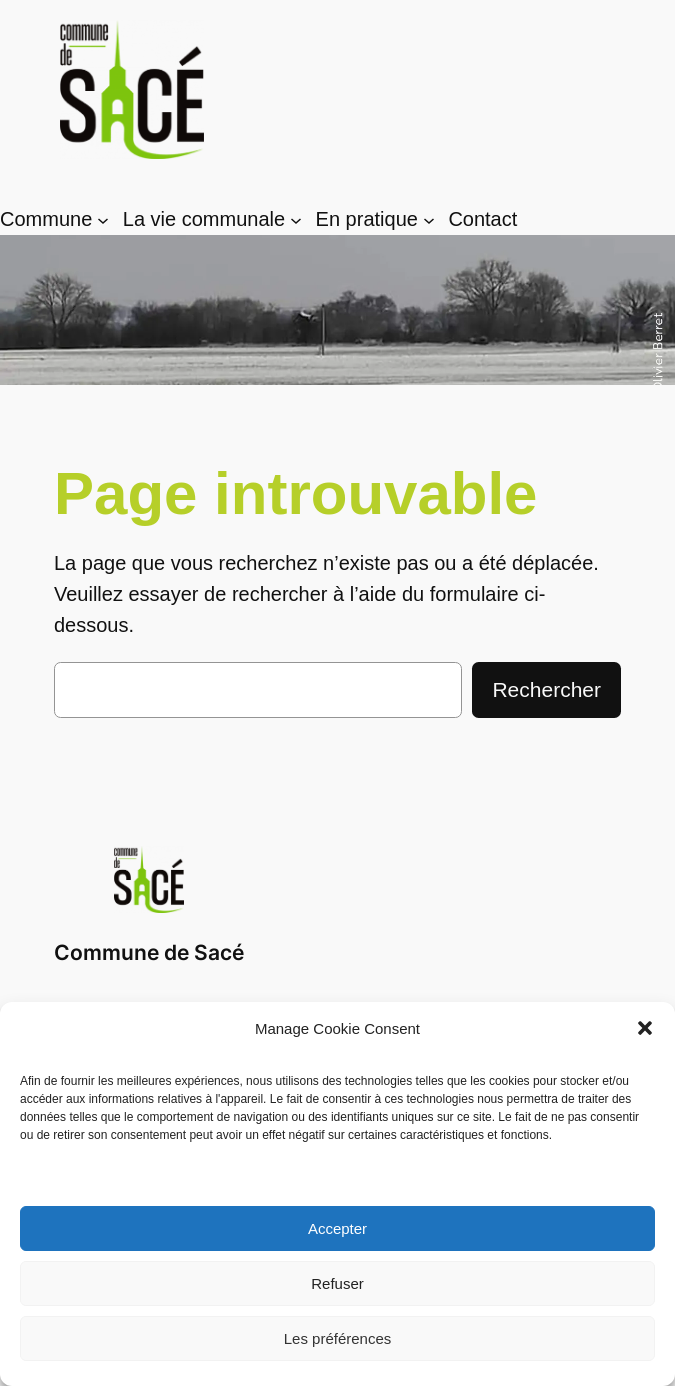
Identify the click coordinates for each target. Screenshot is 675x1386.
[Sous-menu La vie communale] (296, 220)
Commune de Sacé (149, 952)
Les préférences (338, 1338)
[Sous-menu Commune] (103, 220)
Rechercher (546, 689)
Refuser (337, 1283)
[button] (645, 1028)
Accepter (337, 1228)
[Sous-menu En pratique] (429, 220)
